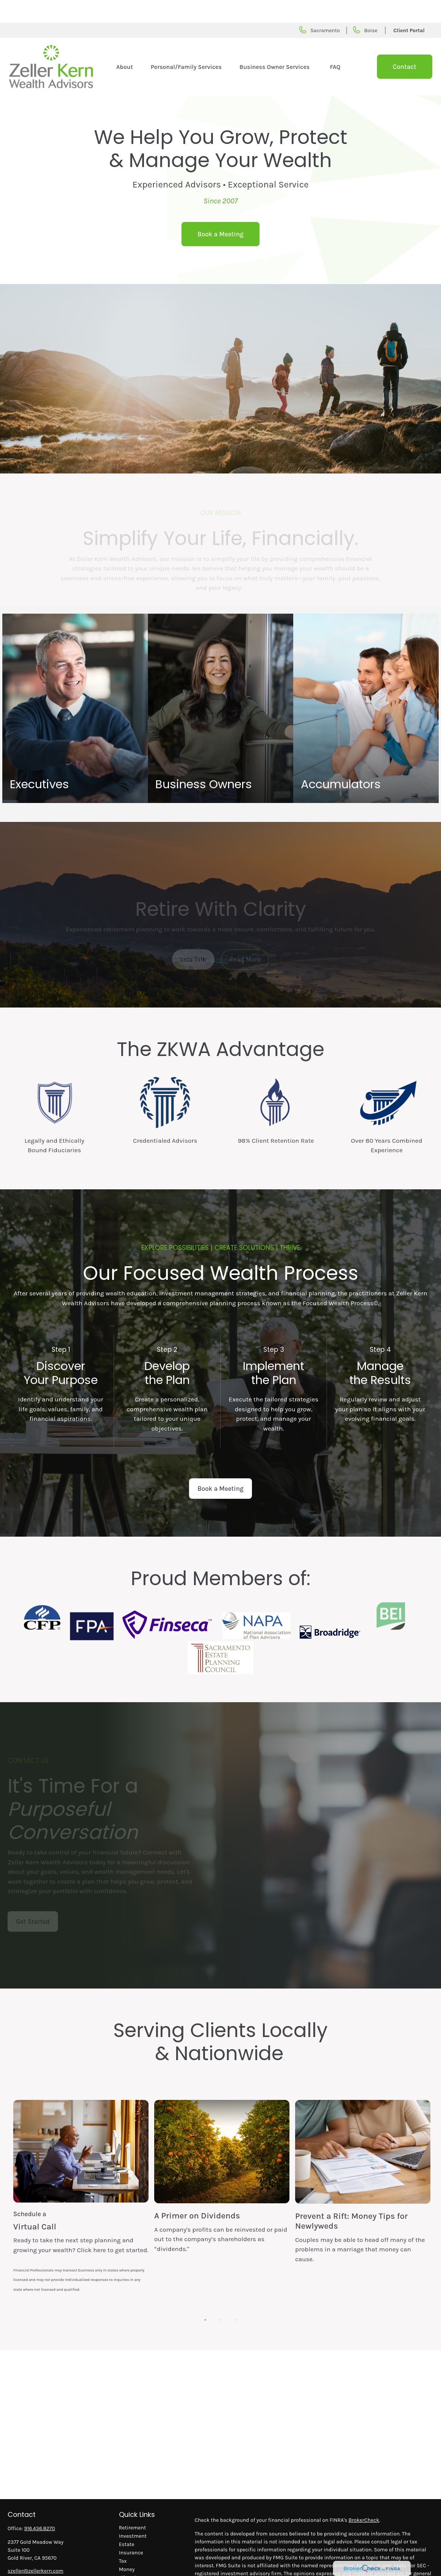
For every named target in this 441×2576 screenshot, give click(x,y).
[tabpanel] (81, 2183)
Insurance (131, 2530)
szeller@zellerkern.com (35, 2548)
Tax (123, 2538)
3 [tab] (234, 2295)
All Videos (130, 2571)
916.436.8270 (39, 2506)
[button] (124, 44)
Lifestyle (129, 2555)
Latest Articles (136, 2563)
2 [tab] (218, 2295)
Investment (133, 2513)
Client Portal (408, 8)
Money (127, 2546)
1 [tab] (203, 2295)
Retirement (132, 2505)
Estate (126, 2521)
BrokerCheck (364, 2497)
